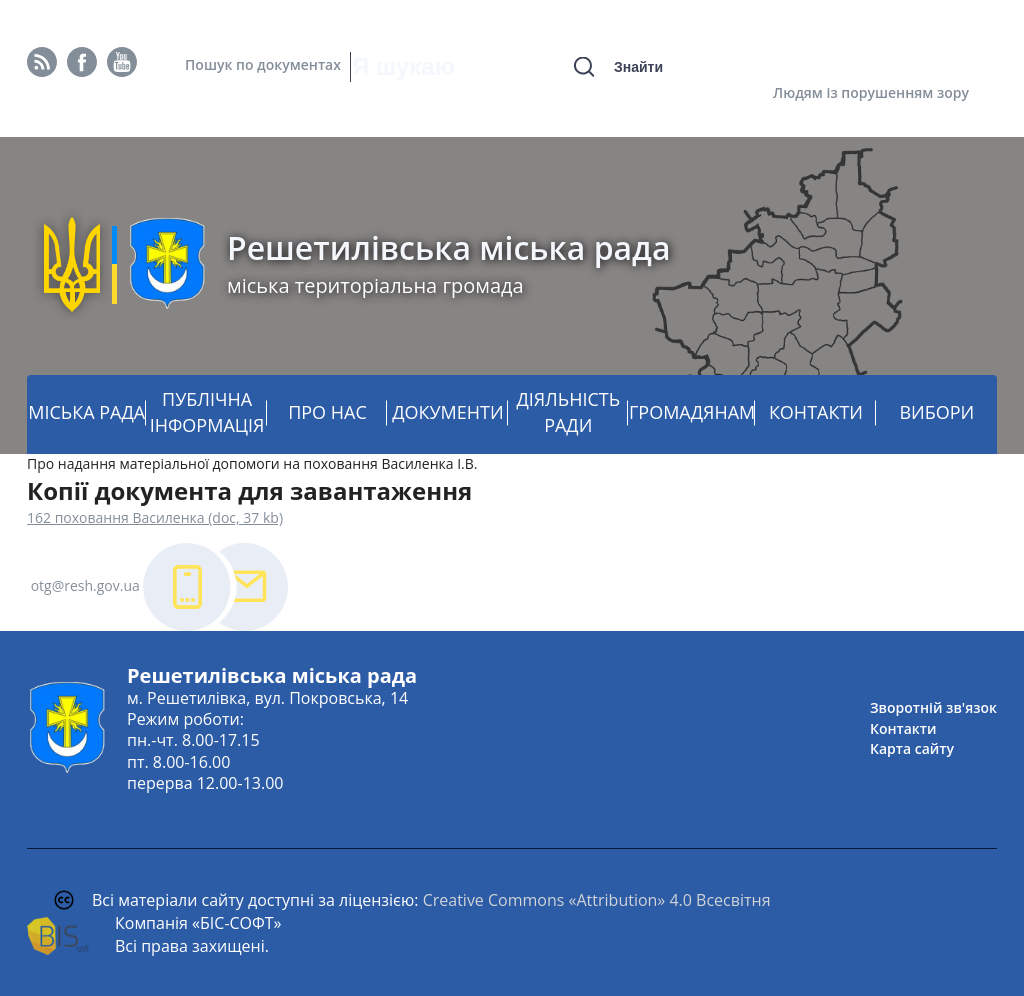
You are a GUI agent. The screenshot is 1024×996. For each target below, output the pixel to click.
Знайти (638, 67)
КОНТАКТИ (816, 412)
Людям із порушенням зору (871, 92)
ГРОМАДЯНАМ (692, 412)
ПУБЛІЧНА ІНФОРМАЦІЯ (207, 412)
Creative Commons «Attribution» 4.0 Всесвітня (597, 900)
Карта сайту (912, 748)
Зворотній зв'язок (933, 707)
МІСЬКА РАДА (86, 412)
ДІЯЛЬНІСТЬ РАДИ (568, 412)
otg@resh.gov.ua (85, 585)
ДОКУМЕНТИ (447, 412)
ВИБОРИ (936, 412)
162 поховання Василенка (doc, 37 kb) (155, 517)
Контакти (903, 728)
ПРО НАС (327, 412)
